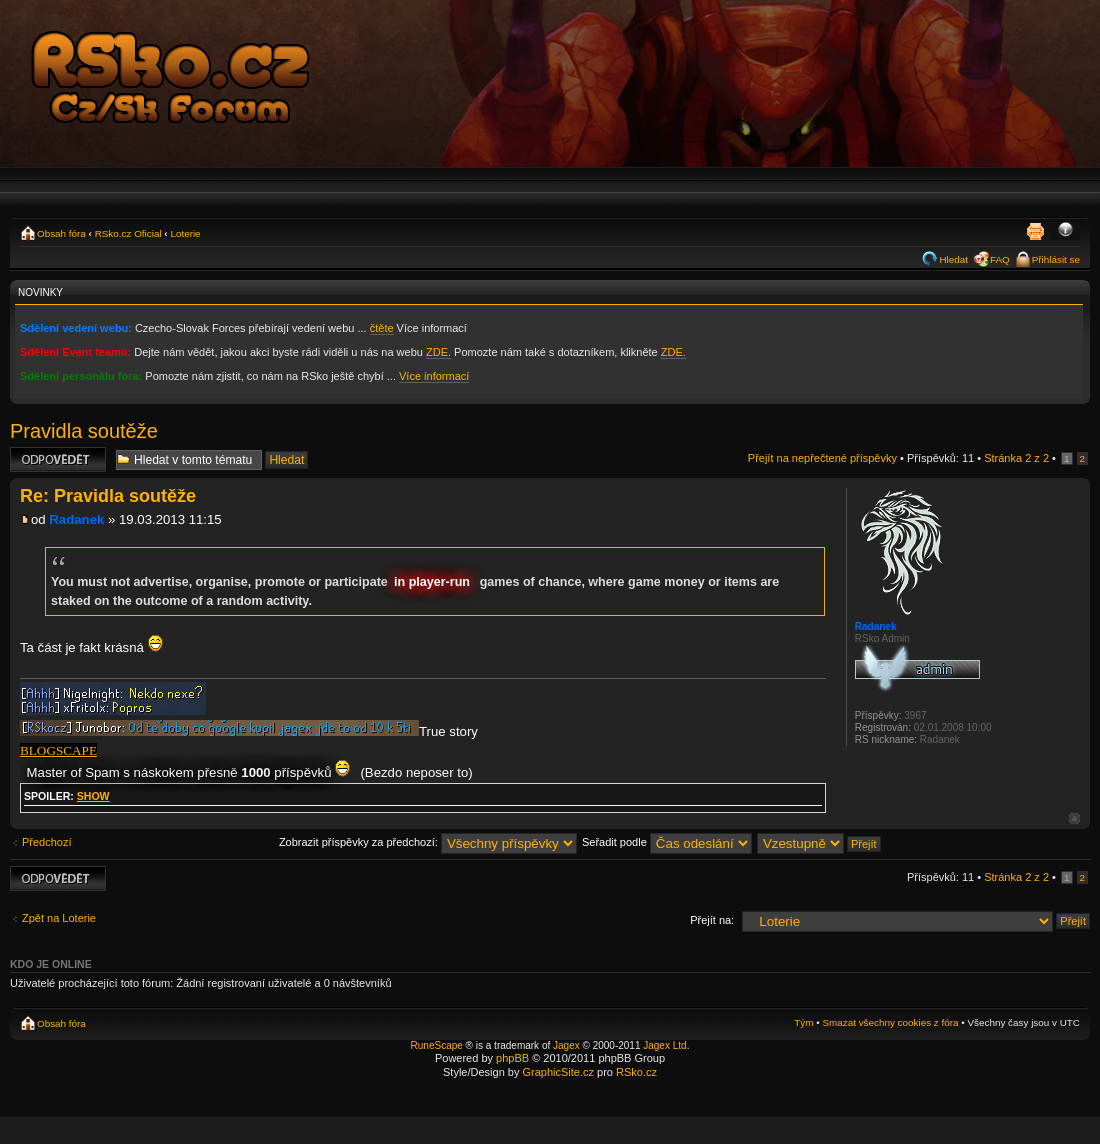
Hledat (953, 259)
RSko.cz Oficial (128, 233)
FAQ (1000, 259)
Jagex (566, 1045)
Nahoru (1074, 818)
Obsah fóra (61, 233)
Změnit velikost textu (1065, 231)
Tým (803, 1022)
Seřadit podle (667, 842)
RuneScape (437, 1045)
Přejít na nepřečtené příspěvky (822, 458)
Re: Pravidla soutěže (108, 496)
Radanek (76, 519)
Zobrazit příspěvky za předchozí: (428, 842)
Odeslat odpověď (58, 459)
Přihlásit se (1056, 259)
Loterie (185, 233)
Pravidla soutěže (84, 431)
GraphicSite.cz (558, 1072)
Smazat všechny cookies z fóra (890, 1022)
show (93, 796)
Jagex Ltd (664, 1045)
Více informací (434, 376)
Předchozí (47, 842)
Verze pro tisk (1035, 231)
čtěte (382, 328)
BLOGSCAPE (58, 750)
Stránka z (1016, 458)
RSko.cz (636, 1072)
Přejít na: (712, 920)
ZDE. (438, 352)
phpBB (512, 1058)
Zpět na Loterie (59, 918)
